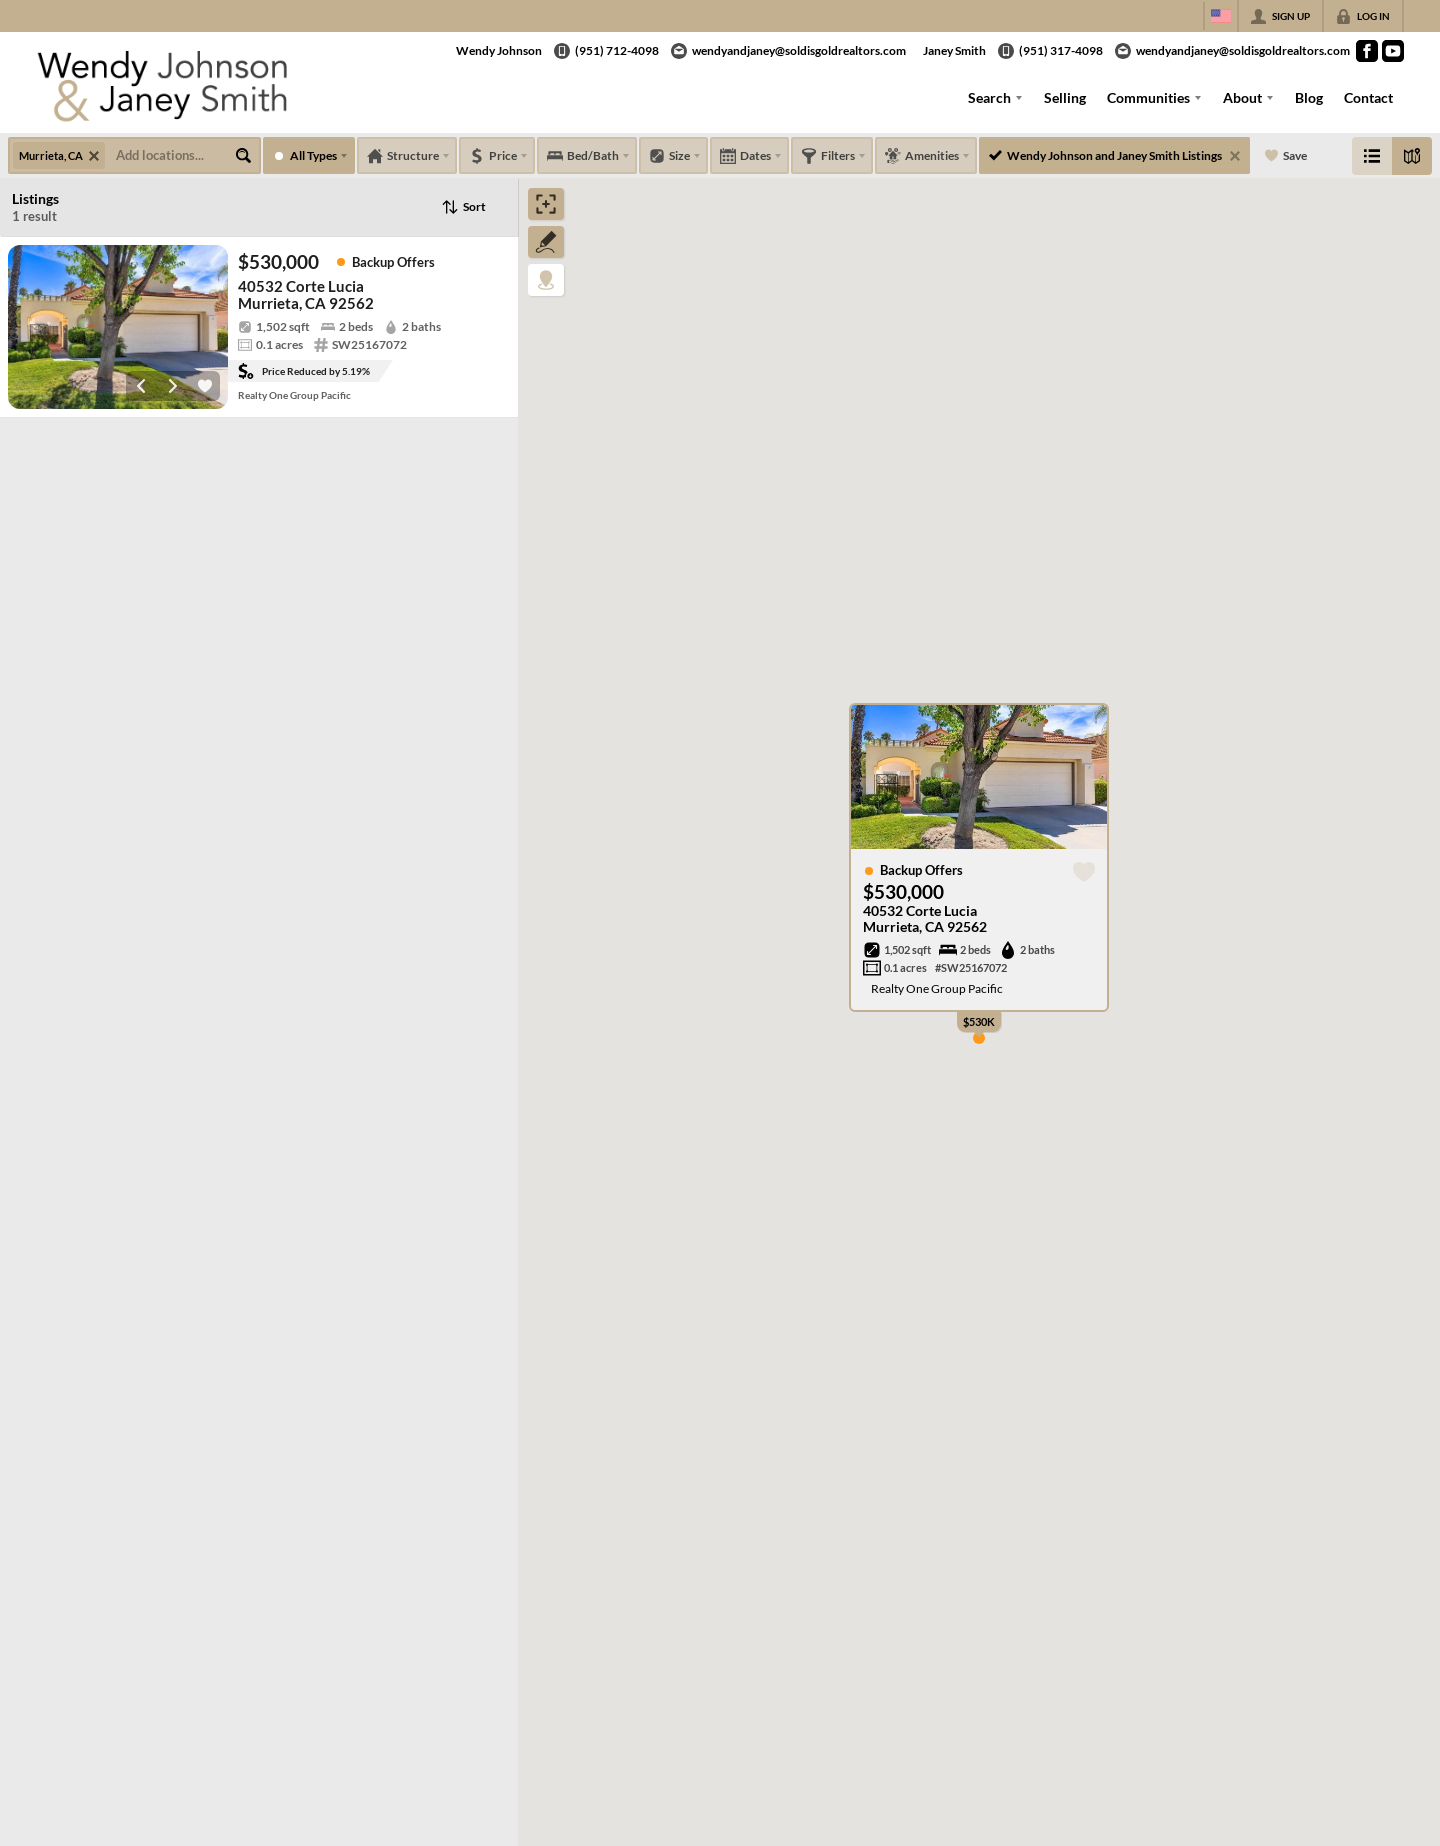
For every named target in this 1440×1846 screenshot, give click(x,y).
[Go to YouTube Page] (1393, 51)
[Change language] (1221, 16)
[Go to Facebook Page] (1367, 51)
